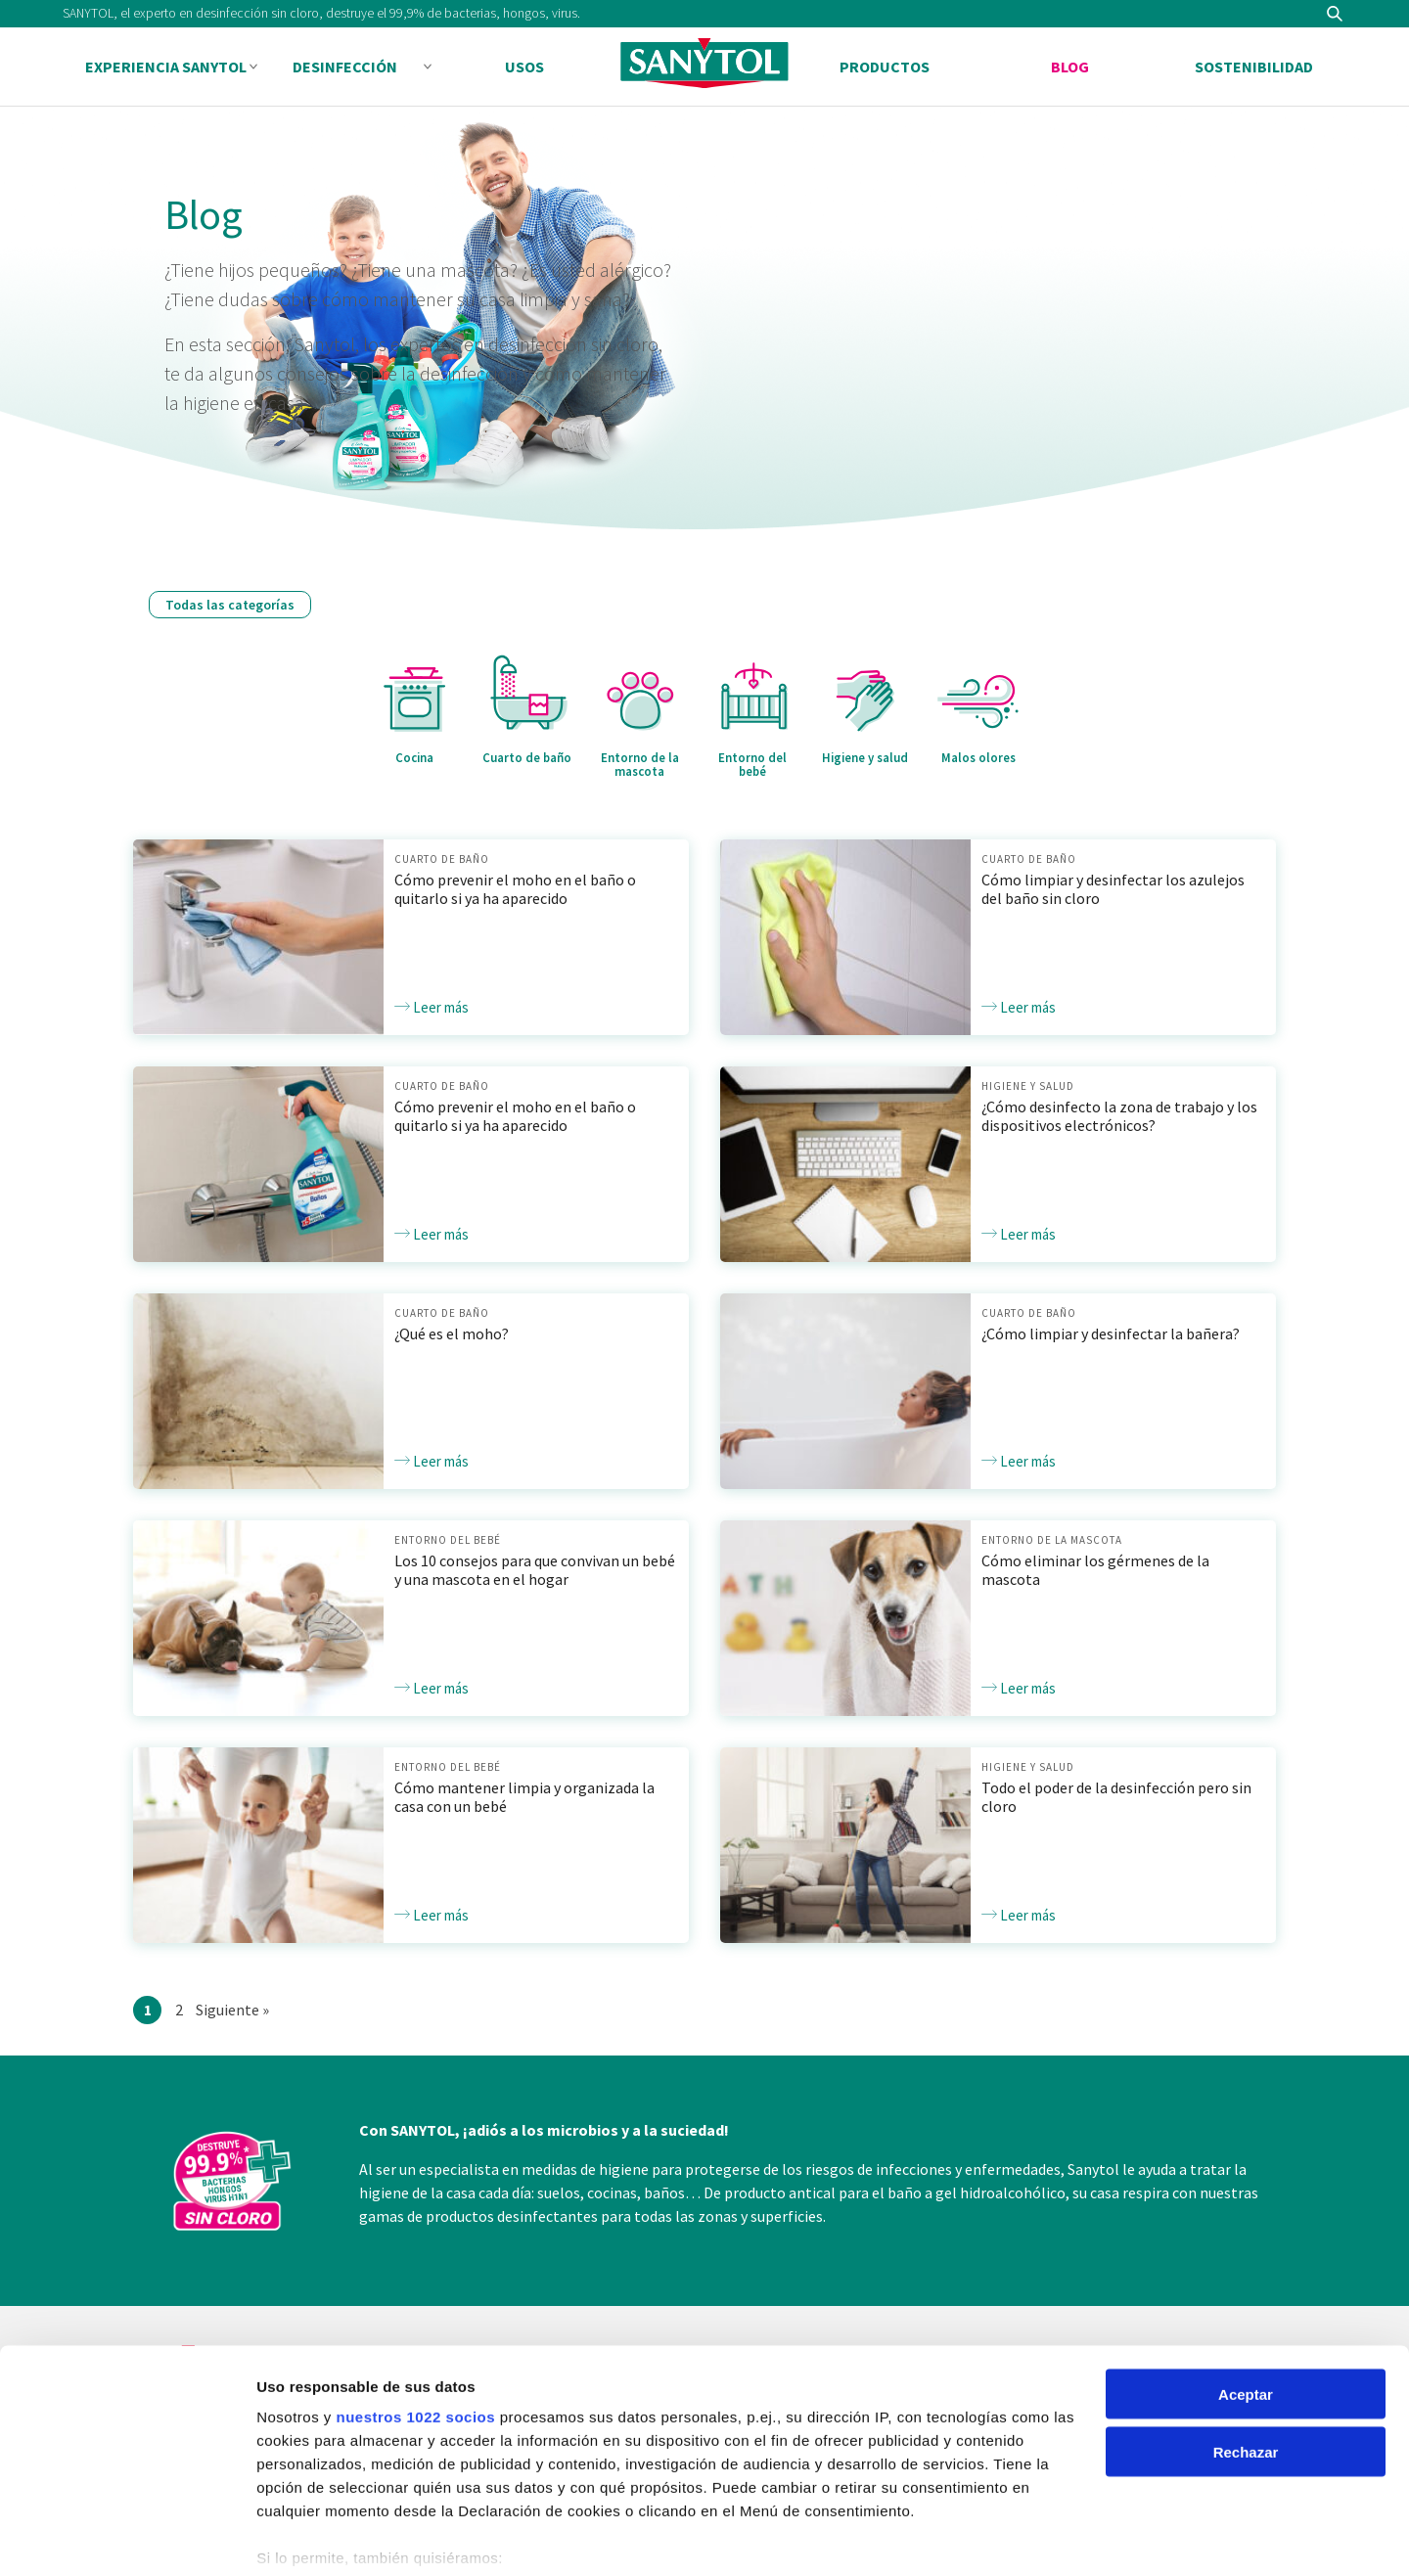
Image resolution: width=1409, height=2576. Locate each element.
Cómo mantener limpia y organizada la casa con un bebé (524, 1797)
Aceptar (1245, 2298)
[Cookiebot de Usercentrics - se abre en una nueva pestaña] (126, 2538)
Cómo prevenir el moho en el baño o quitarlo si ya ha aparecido (515, 889)
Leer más (431, 1007)
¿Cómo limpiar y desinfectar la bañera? (1110, 1333)
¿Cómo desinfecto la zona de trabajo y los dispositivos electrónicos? (1119, 1116)
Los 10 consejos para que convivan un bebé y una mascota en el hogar (534, 1570)
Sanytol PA (704, 67)
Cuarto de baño (441, 859)
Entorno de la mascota (1051, 1540)
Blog (1070, 66)
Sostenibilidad (1254, 66)
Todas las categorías (230, 604)
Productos (885, 66)
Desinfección (345, 66)
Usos (524, 66)
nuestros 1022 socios (415, 2321)
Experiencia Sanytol (166, 66)
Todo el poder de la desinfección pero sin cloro (1116, 1797)
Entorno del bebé (447, 1540)
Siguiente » (232, 2007)
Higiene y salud (1027, 1086)
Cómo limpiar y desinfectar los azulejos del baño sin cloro (1113, 889)
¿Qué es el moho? (451, 1333)
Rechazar (1246, 2356)
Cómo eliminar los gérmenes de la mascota (1095, 1570)
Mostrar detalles (313, 2537)
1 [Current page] (152, 2010)
